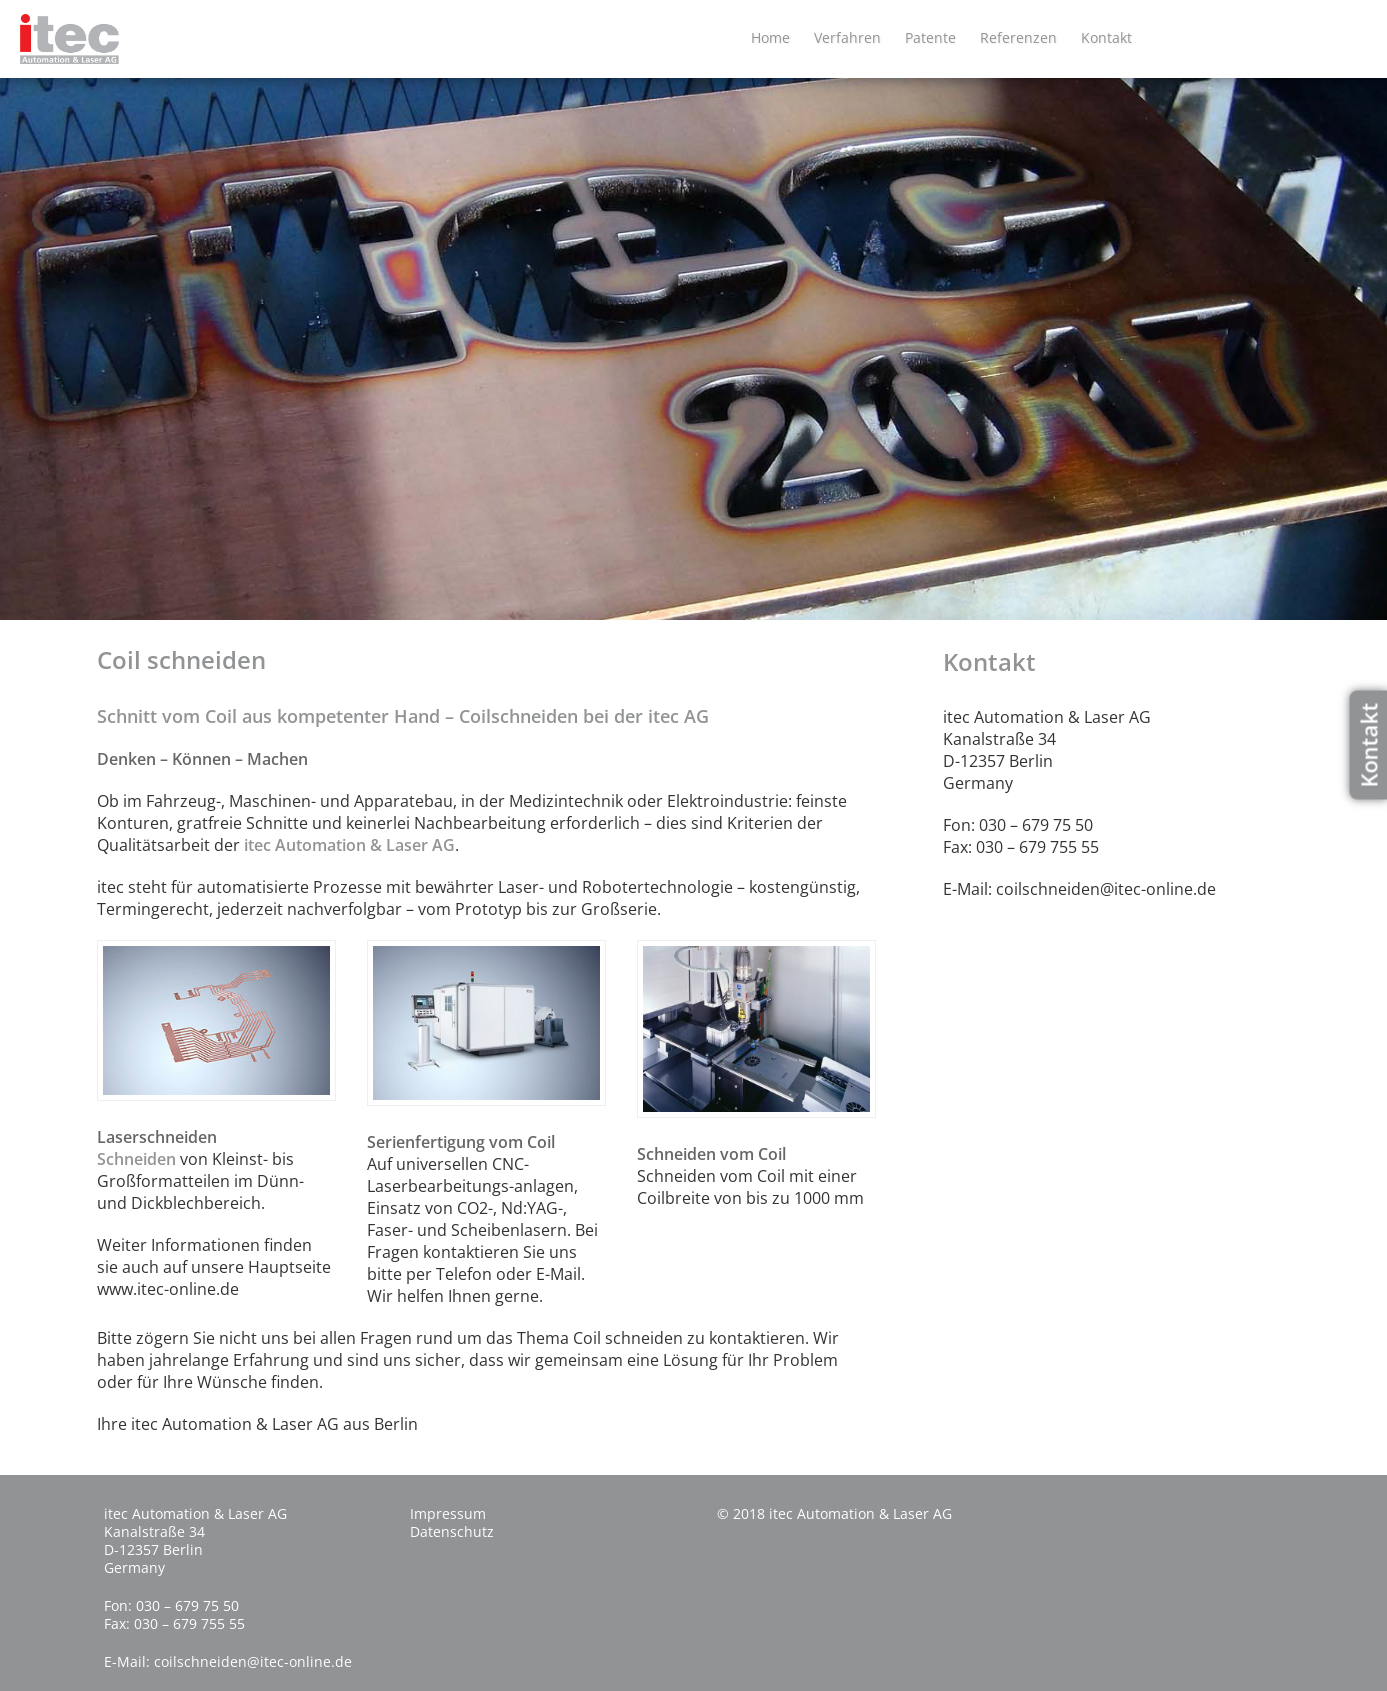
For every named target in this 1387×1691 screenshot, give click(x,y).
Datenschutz (452, 1531)
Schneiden (136, 1159)
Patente (930, 37)
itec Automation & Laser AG (349, 845)
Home (770, 37)
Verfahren (847, 37)
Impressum (448, 1513)
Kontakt (1106, 37)
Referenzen (1018, 37)
